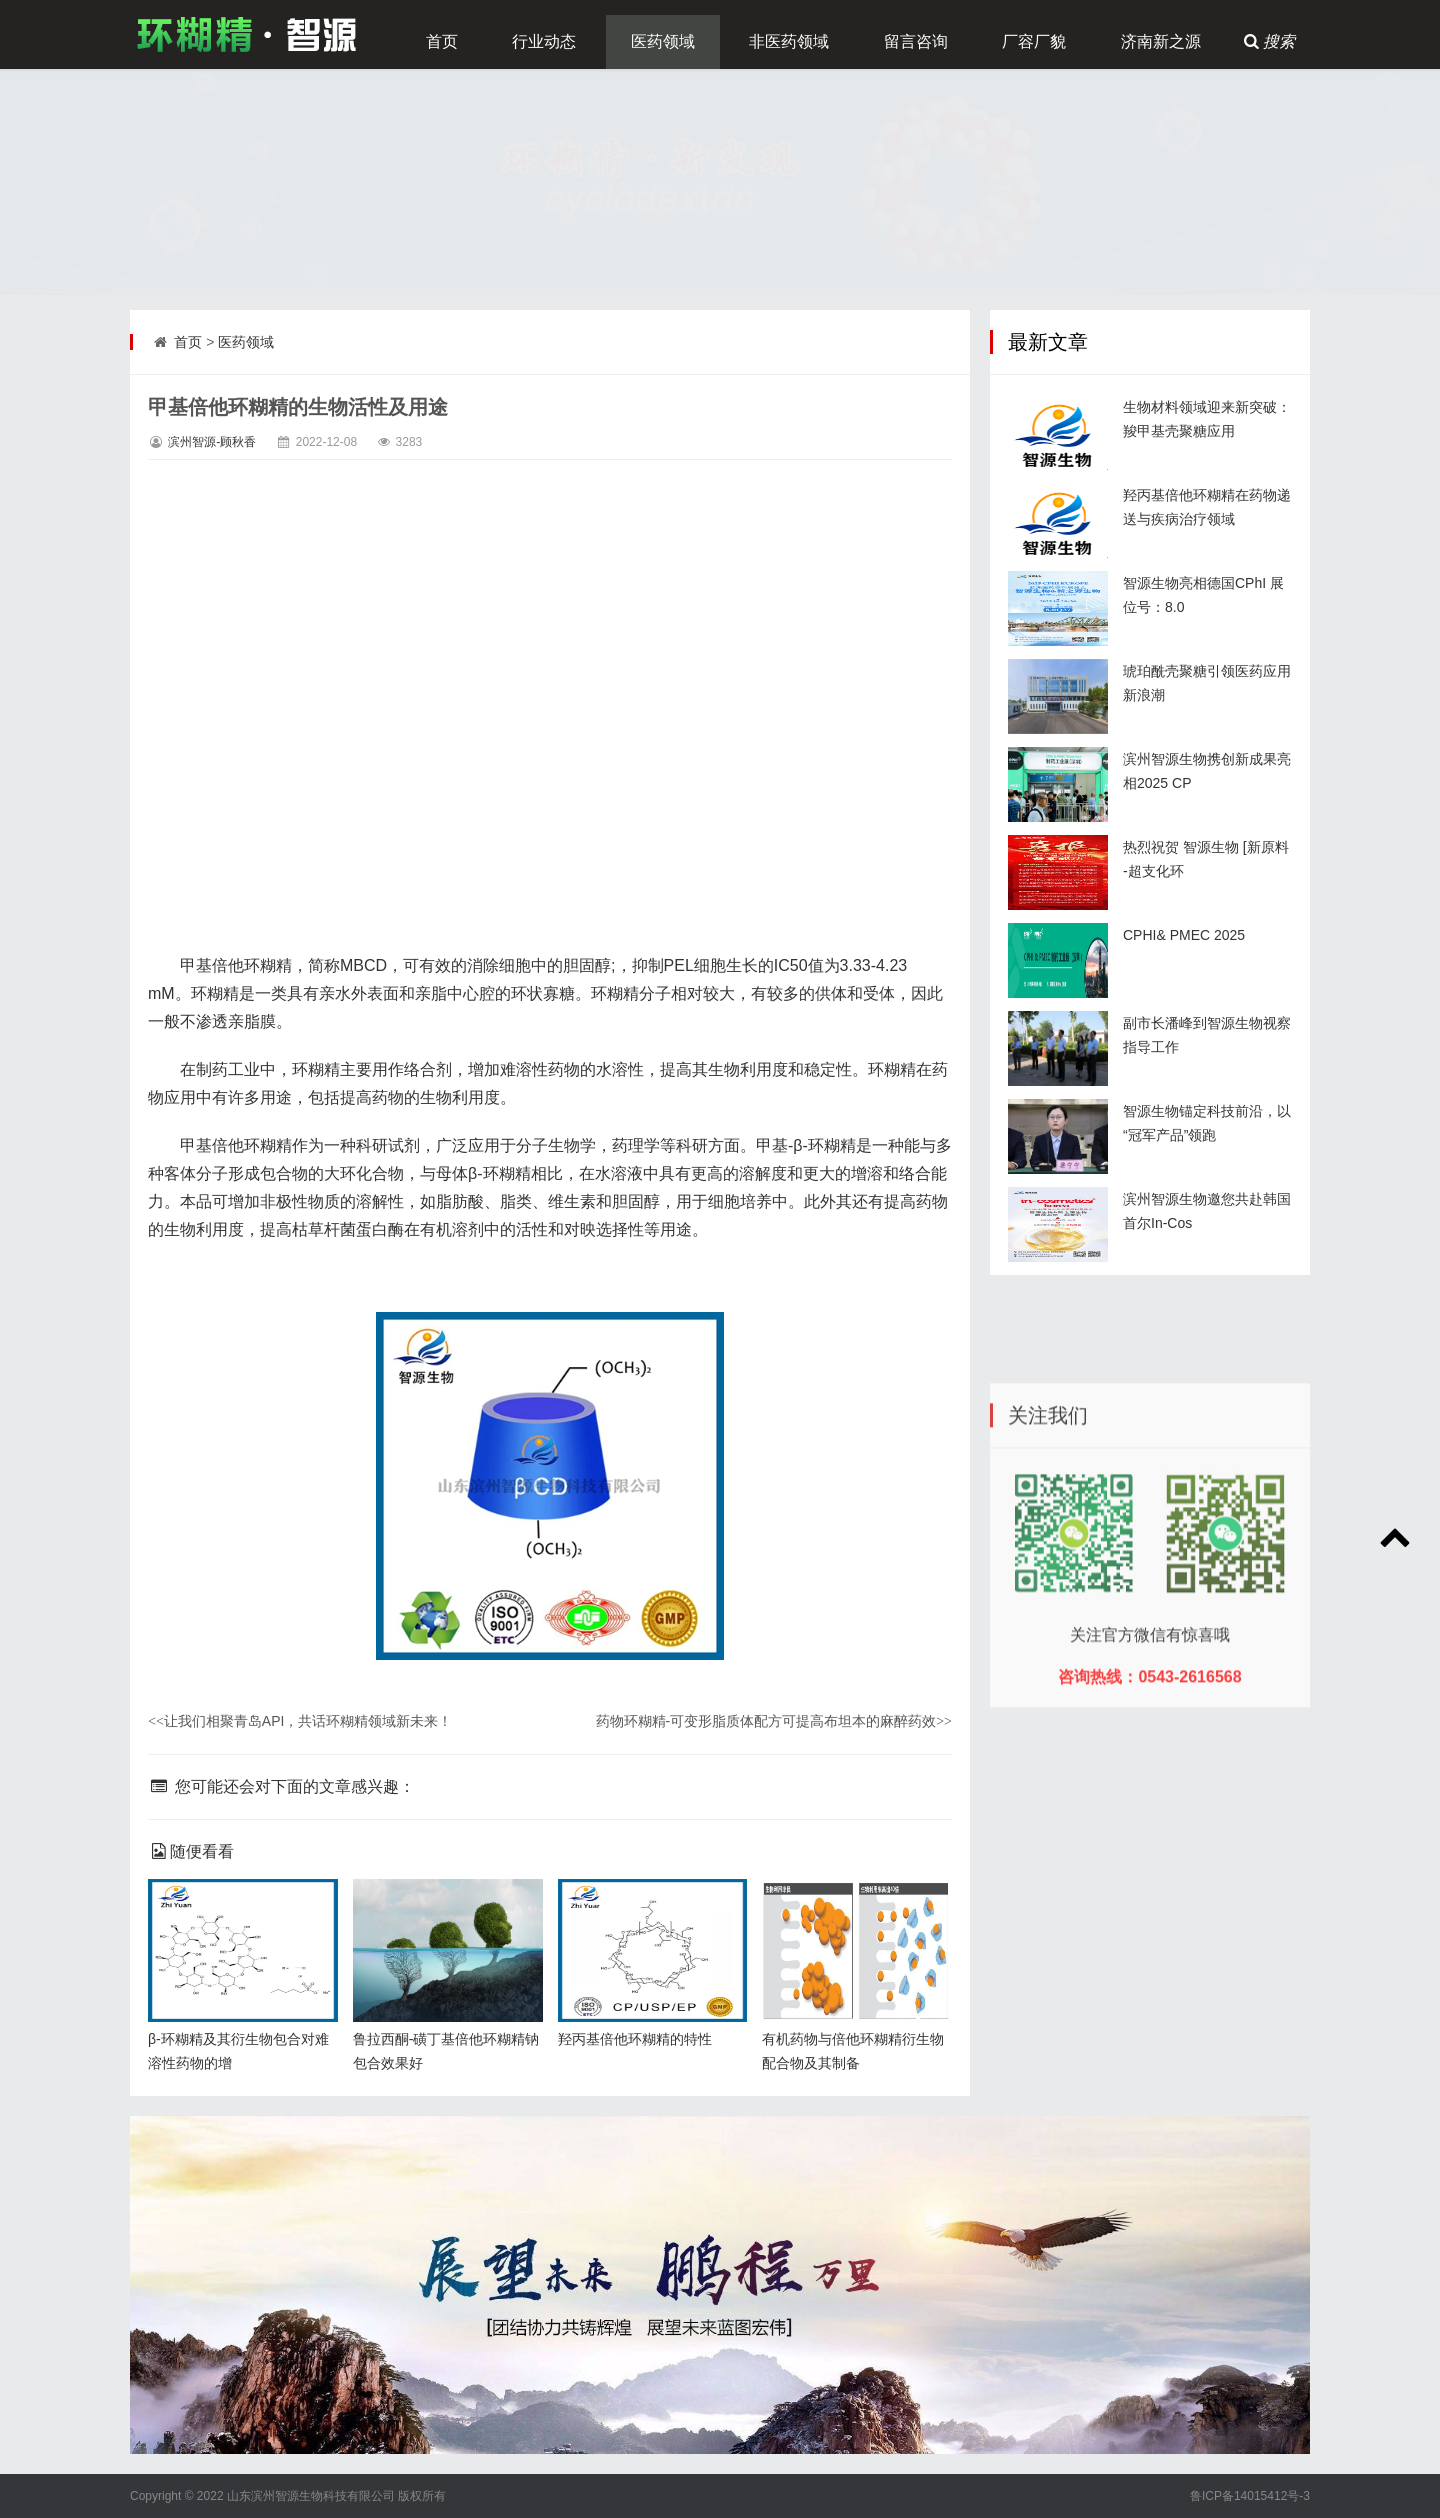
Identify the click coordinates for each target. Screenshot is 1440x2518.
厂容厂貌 (1034, 41)
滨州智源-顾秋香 (212, 442)
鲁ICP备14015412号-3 (1250, 2496)
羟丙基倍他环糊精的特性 (635, 2039)
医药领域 (663, 41)
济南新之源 (1161, 41)
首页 (442, 41)
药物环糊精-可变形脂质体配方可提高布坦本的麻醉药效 (774, 1721)
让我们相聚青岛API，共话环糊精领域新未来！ (300, 1721)
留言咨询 (916, 41)
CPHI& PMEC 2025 (1184, 935)
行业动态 (544, 41)
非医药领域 (789, 41)
